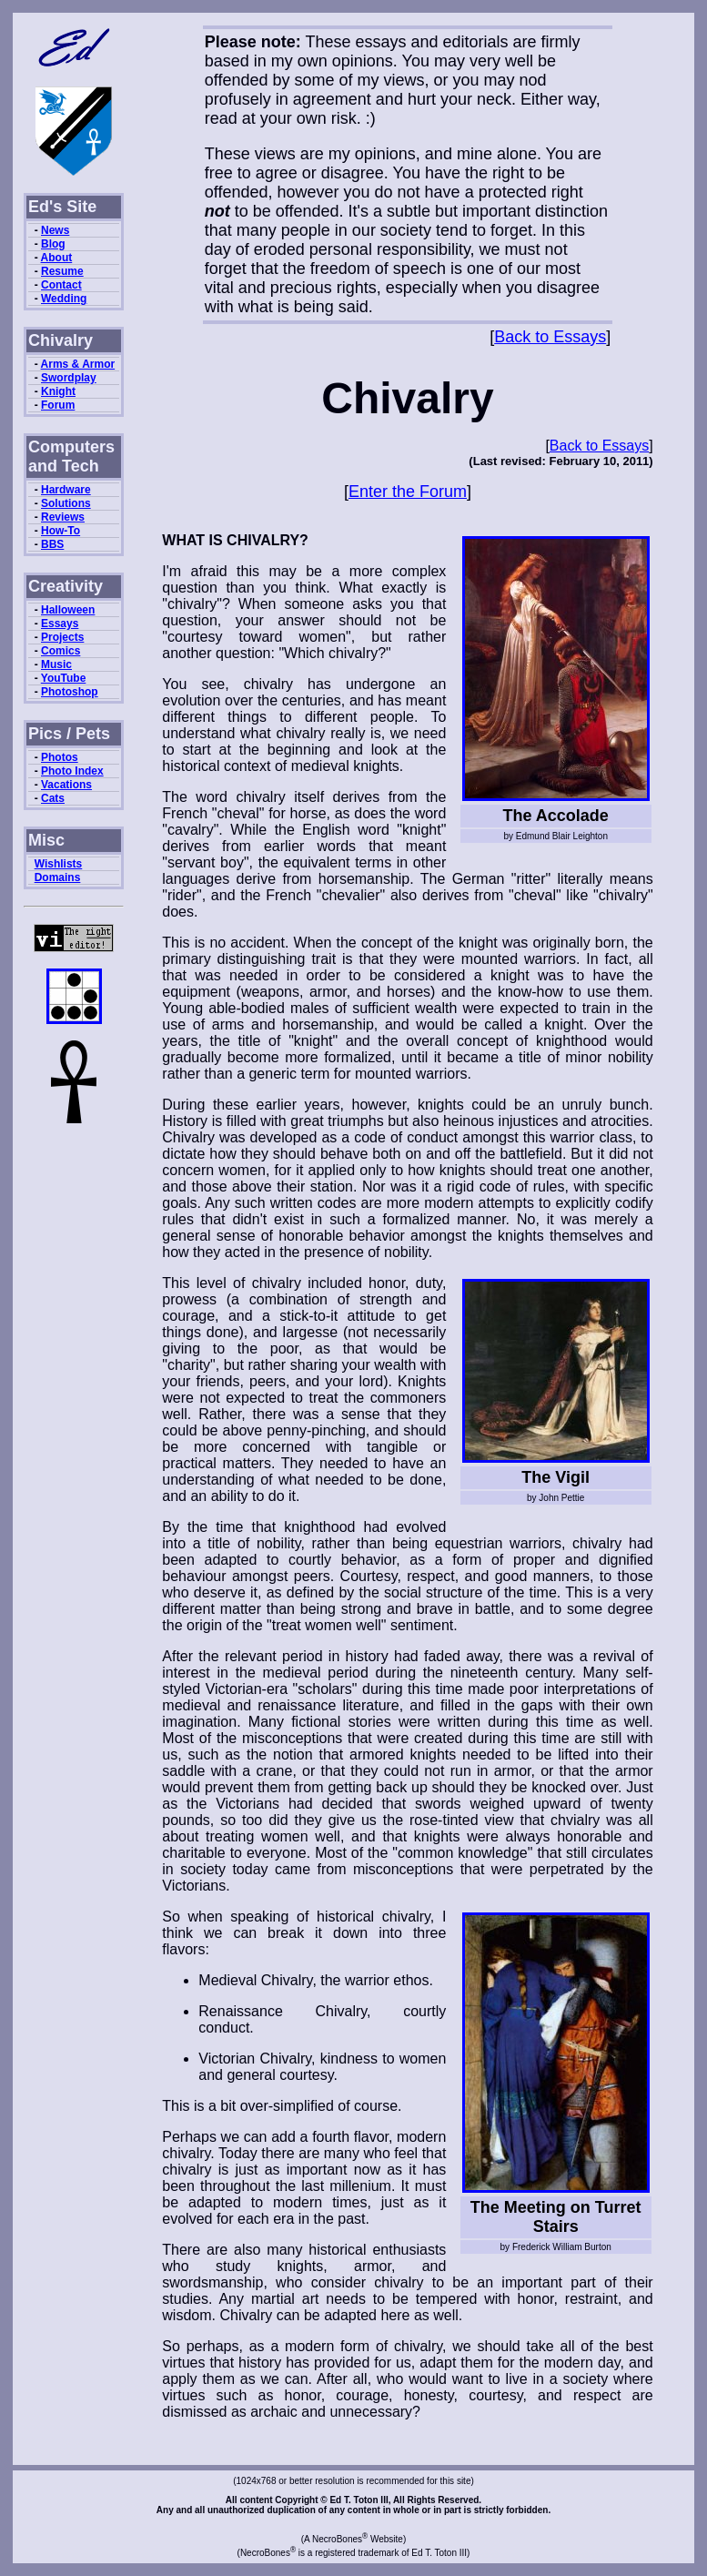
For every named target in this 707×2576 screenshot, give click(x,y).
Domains (58, 877)
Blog (53, 244)
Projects (62, 637)
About (57, 257)
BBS (52, 544)
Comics (60, 650)
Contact (61, 285)
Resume (62, 271)
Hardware (66, 489)
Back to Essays (550, 337)
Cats (53, 798)
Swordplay (68, 377)
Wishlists (59, 863)
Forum (58, 405)
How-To (60, 530)
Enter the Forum (407, 491)
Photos (59, 757)
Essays (59, 623)
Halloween (68, 609)
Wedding (63, 298)
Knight (58, 391)
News (55, 230)
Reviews (63, 517)
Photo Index (72, 771)
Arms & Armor (78, 364)
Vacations (66, 784)
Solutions (66, 503)
